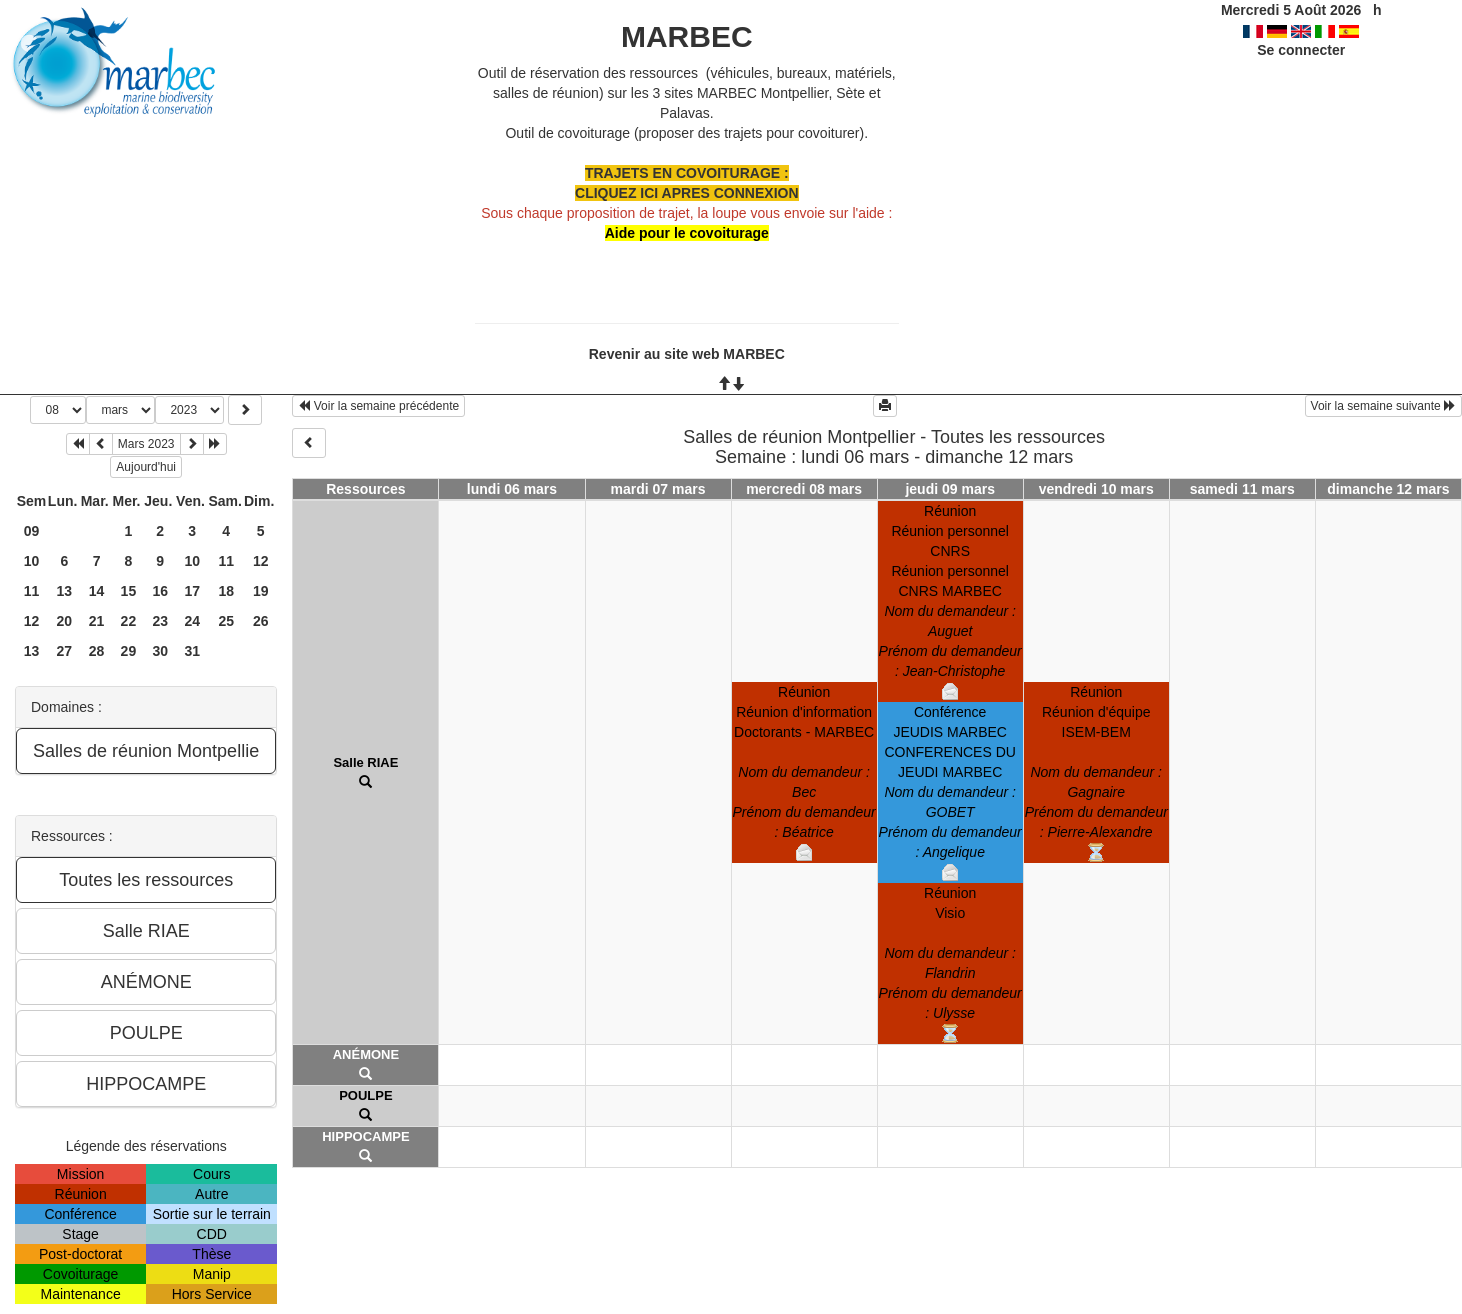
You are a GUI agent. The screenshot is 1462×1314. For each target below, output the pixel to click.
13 (64, 591)
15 (129, 591)
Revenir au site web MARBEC (687, 354)
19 (261, 591)
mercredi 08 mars (804, 489)
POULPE (365, 1095)
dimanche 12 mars (1388, 489)
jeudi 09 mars (950, 489)
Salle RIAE (365, 762)
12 (261, 561)
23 (160, 621)
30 (160, 651)
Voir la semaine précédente (378, 406)
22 (129, 621)
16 (160, 591)
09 (32, 531)
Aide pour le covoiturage (687, 233)
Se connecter (1301, 50)
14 (97, 591)
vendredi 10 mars (1096, 489)
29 (129, 651)
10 (32, 561)
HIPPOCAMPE (365, 1136)
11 (226, 561)
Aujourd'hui (146, 467)
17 (192, 591)
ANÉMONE (366, 1054)
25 (226, 621)
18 (226, 591)
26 (261, 621)
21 (97, 621)
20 (64, 621)
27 (64, 651)
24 (192, 621)
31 (192, 651)
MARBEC (687, 36)
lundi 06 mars (512, 489)
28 (97, 651)
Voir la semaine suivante (1383, 406)
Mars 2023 (146, 444)
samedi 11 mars (1242, 489)
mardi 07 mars (658, 489)
